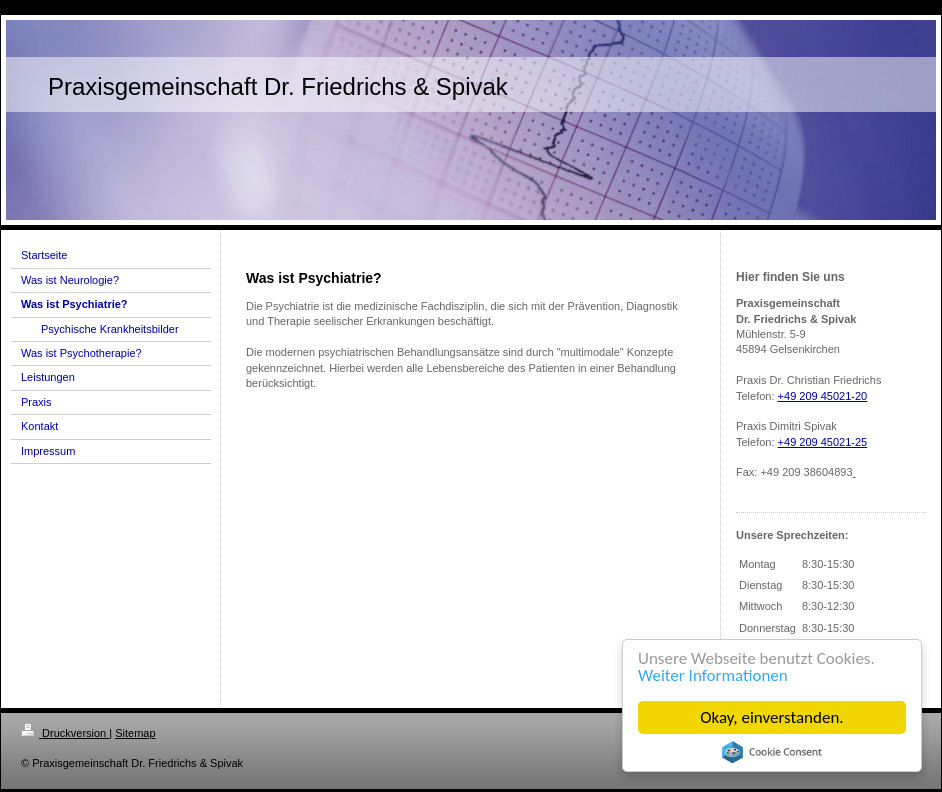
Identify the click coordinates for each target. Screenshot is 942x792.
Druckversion (65, 733)
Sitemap (135, 733)
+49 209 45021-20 (823, 396)
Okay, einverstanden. (771, 717)
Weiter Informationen (713, 675)
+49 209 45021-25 (823, 442)
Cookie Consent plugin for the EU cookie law (772, 752)
